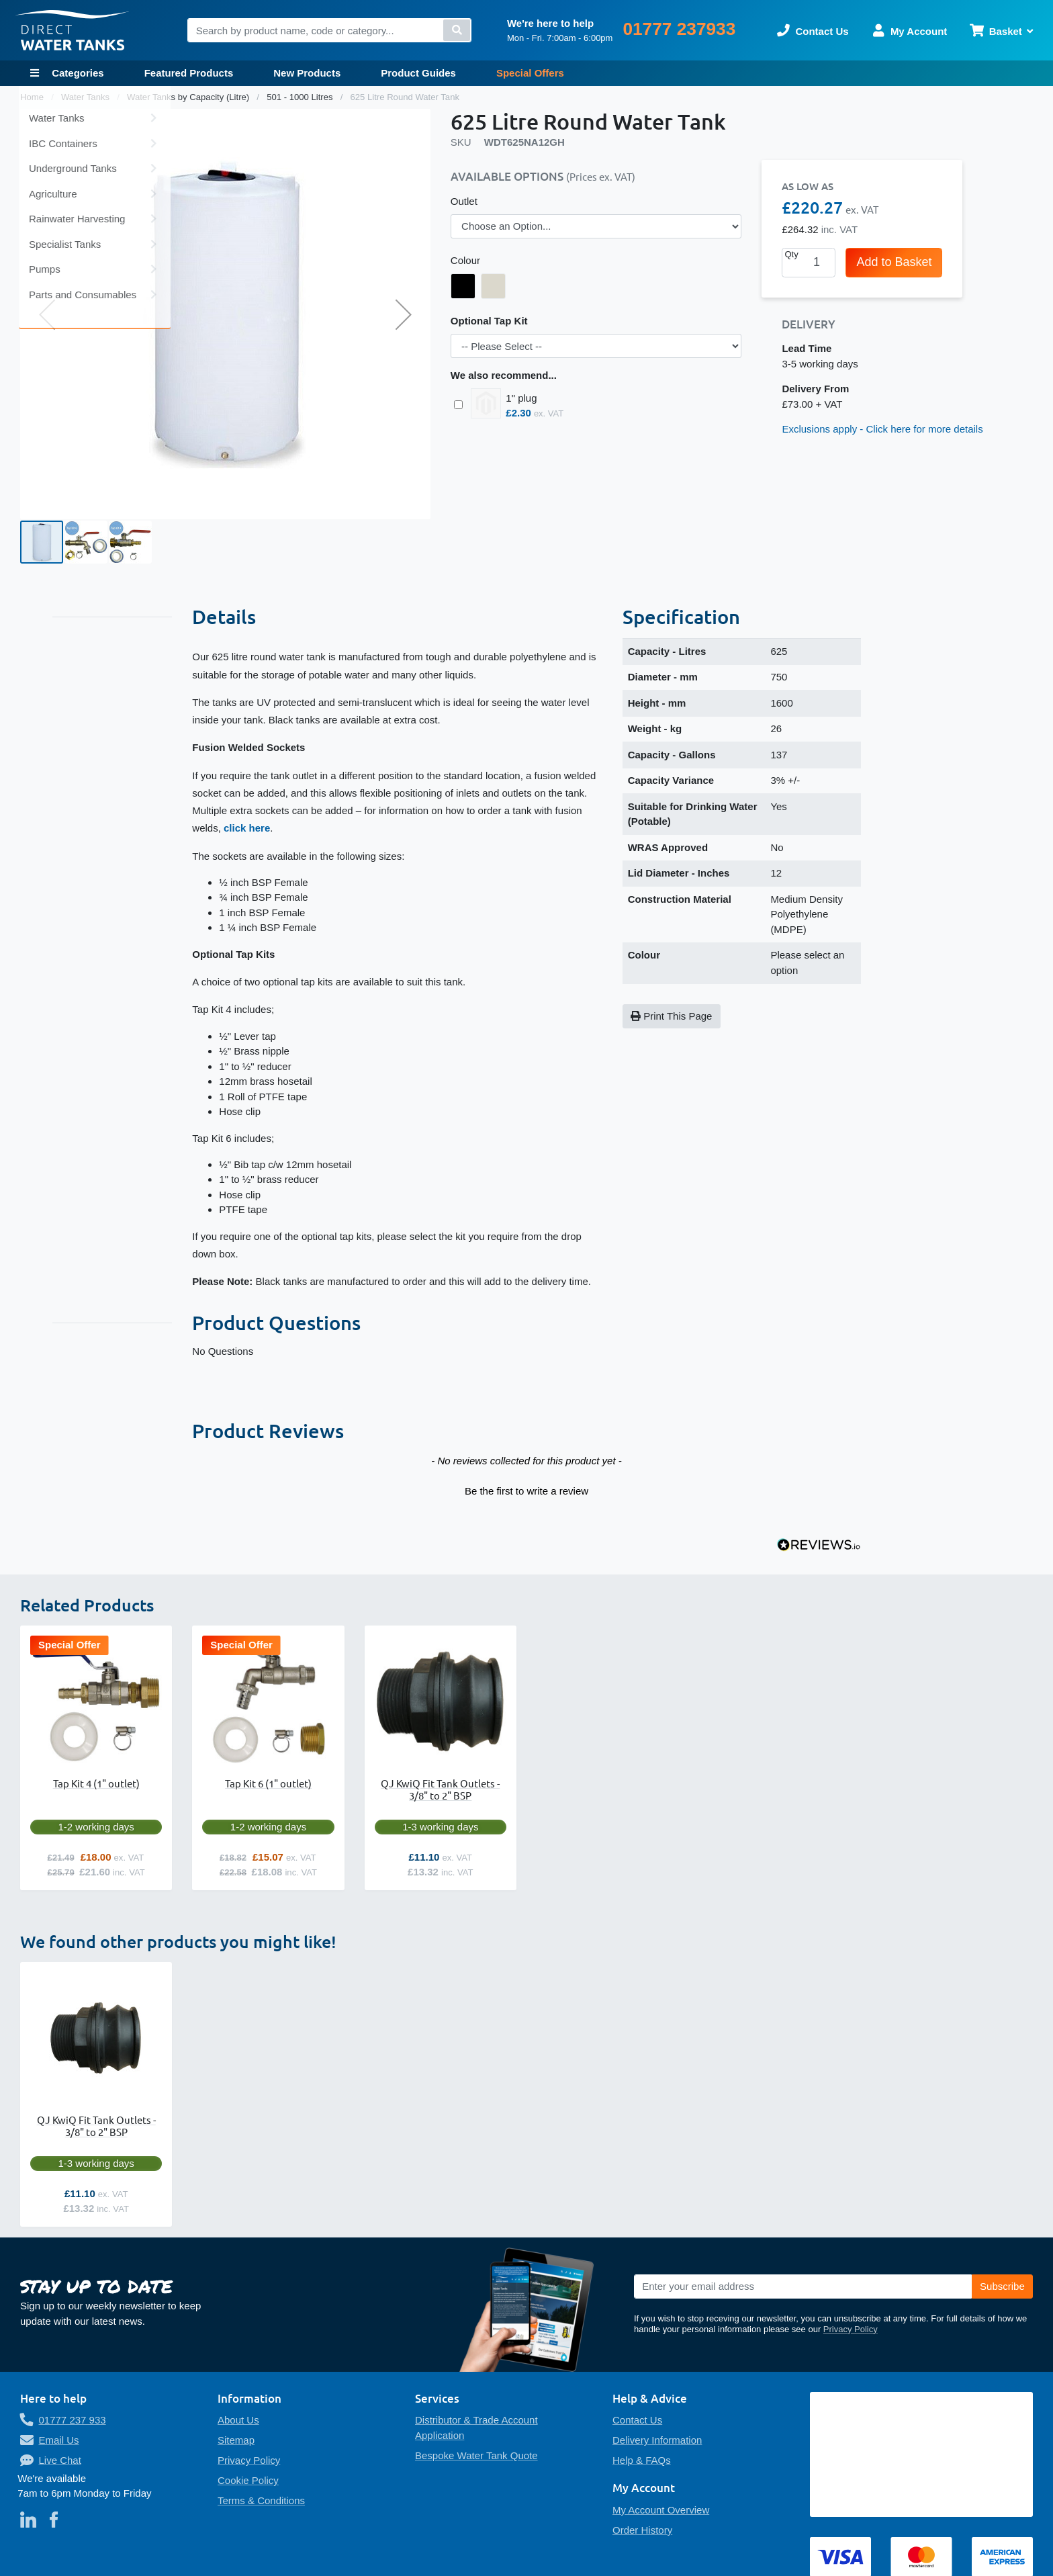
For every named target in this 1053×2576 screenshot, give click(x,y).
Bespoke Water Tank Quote (476, 2455)
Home (33, 97)
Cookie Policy (248, 2480)
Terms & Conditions (261, 2500)
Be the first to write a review (526, 1491)
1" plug (521, 398)
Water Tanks (86, 97)
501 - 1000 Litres (301, 97)
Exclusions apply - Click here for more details (882, 429)
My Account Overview (660, 2510)
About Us (238, 2420)
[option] (463, 286)
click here (247, 828)
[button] (47, 314)
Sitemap (236, 2440)
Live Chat (60, 2460)
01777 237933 (679, 29)
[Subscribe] (1002, 2286)
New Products (306, 73)
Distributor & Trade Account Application (476, 2427)
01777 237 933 (72, 2420)
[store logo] (72, 30)
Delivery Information (657, 2440)
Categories (76, 73)
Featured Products (189, 73)
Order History (642, 2530)
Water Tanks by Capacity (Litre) (189, 97)
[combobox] (329, 30)
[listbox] (596, 226)
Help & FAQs (641, 2460)
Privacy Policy (850, 2329)
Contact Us (637, 2420)
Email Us (59, 2440)
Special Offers (530, 73)
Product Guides (418, 73)
